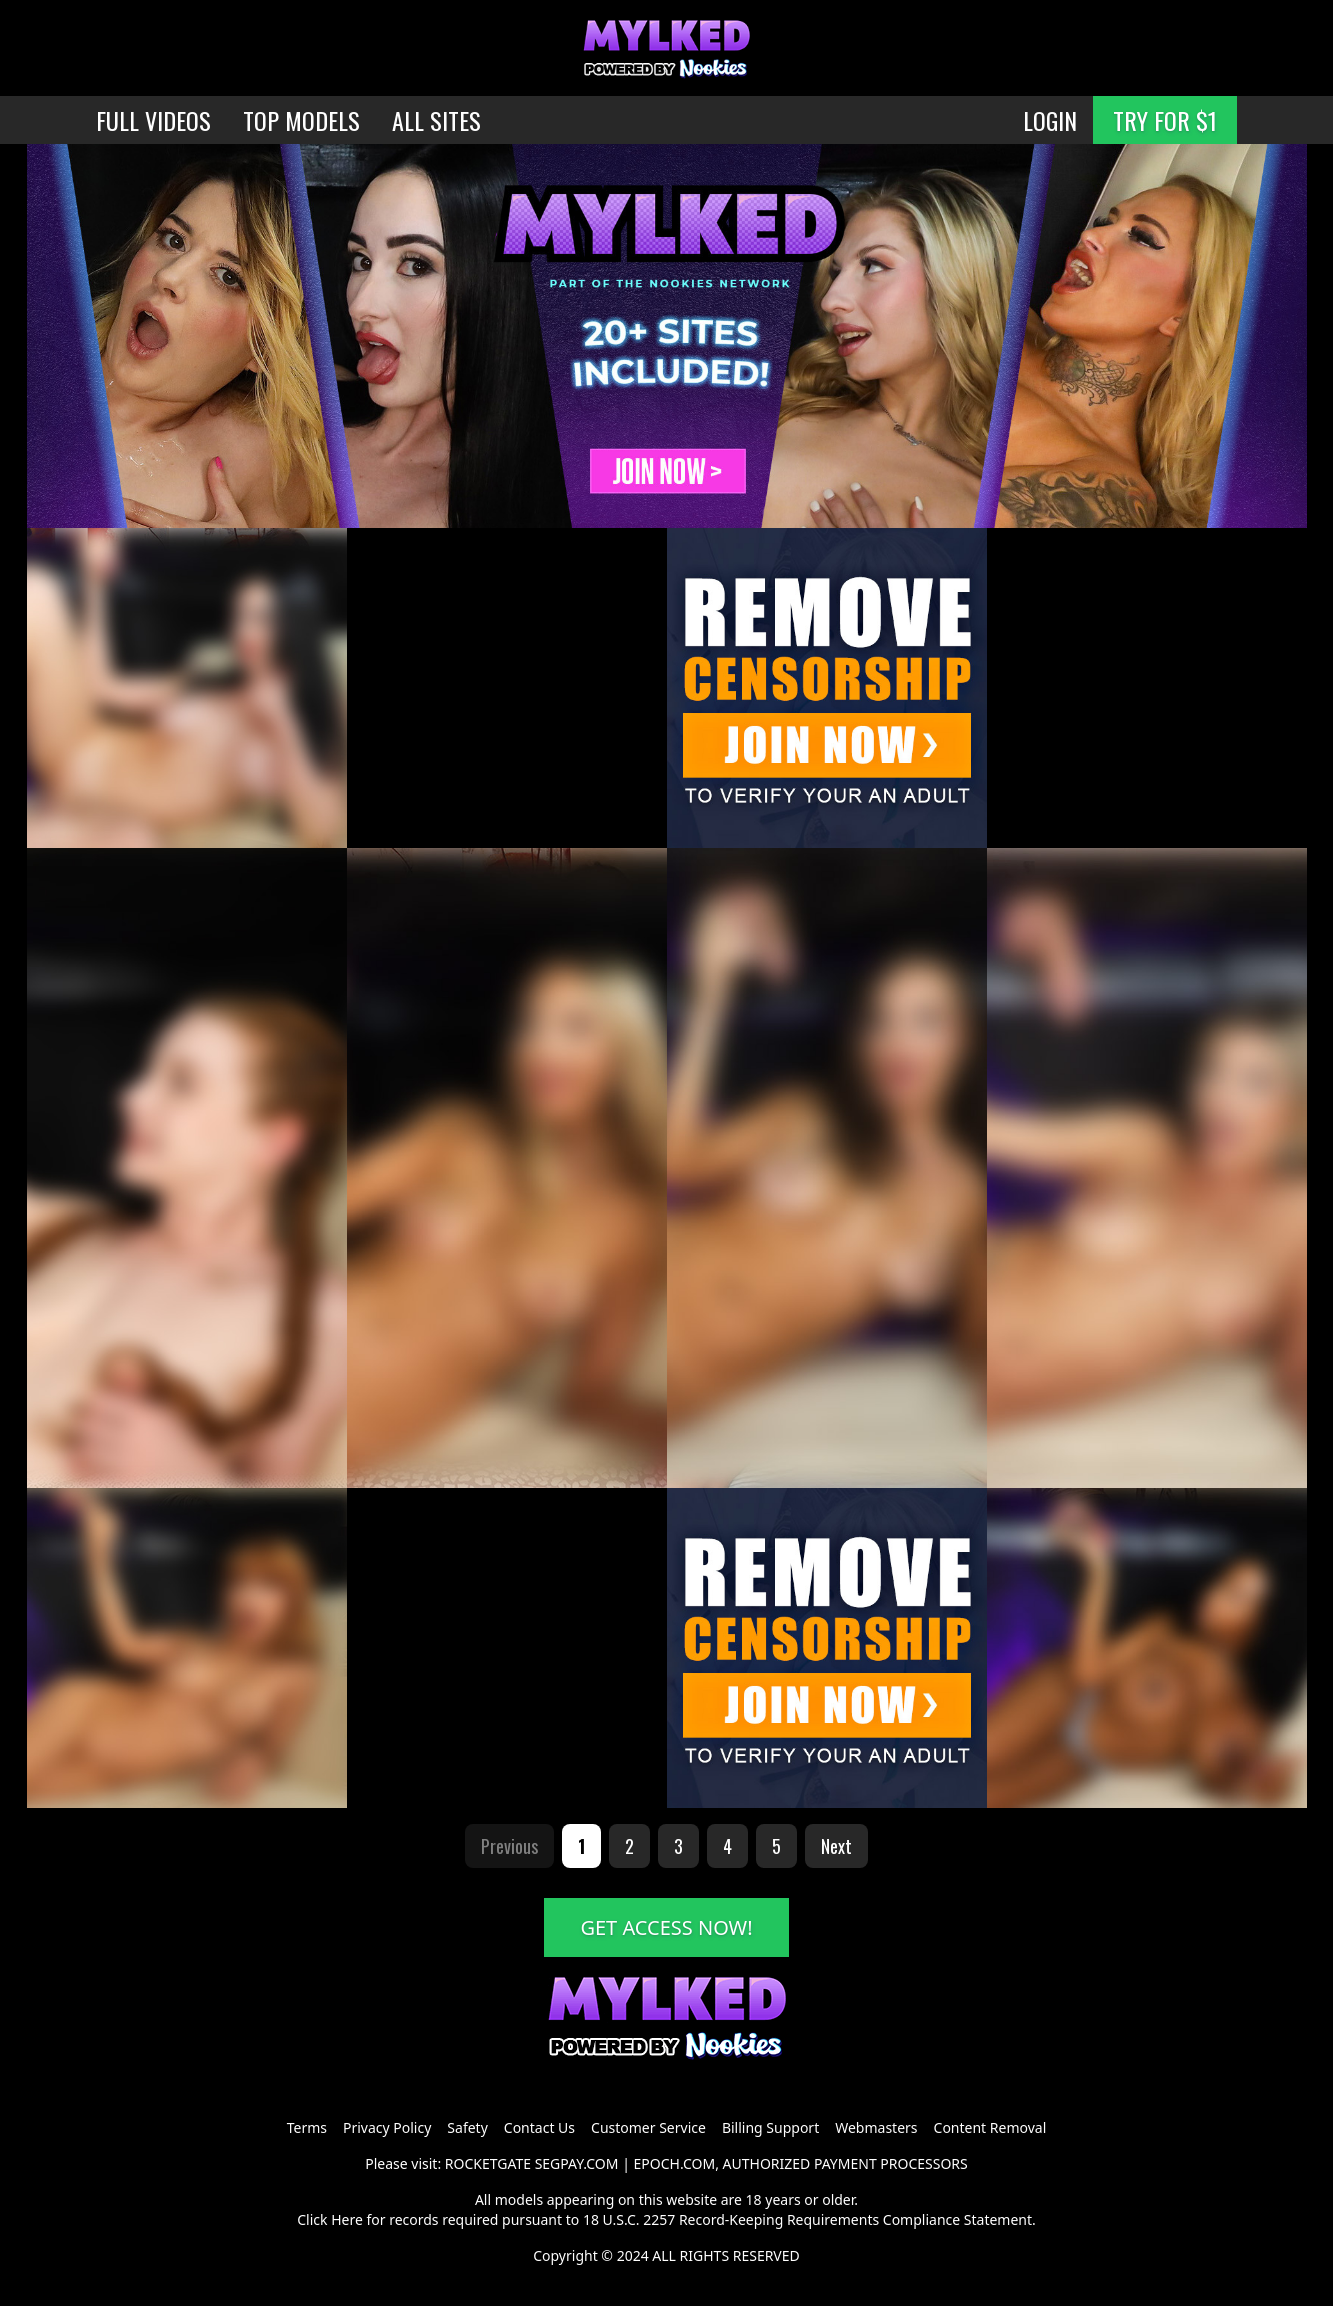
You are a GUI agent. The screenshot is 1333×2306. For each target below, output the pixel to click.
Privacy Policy (387, 2127)
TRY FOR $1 (1165, 120)
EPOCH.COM (675, 2163)
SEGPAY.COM (577, 2163)
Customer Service (648, 2127)
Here (347, 2219)
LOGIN (1050, 120)
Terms (307, 2127)
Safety (467, 2127)
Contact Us (539, 2127)
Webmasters (876, 2127)
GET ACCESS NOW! (666, 1927)
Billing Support (770, 2127)
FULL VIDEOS (153, 120)
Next (836, 1846)
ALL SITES (436, 120)
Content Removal (990, 2127)
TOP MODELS (301, 120)
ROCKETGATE (488, 2163)
